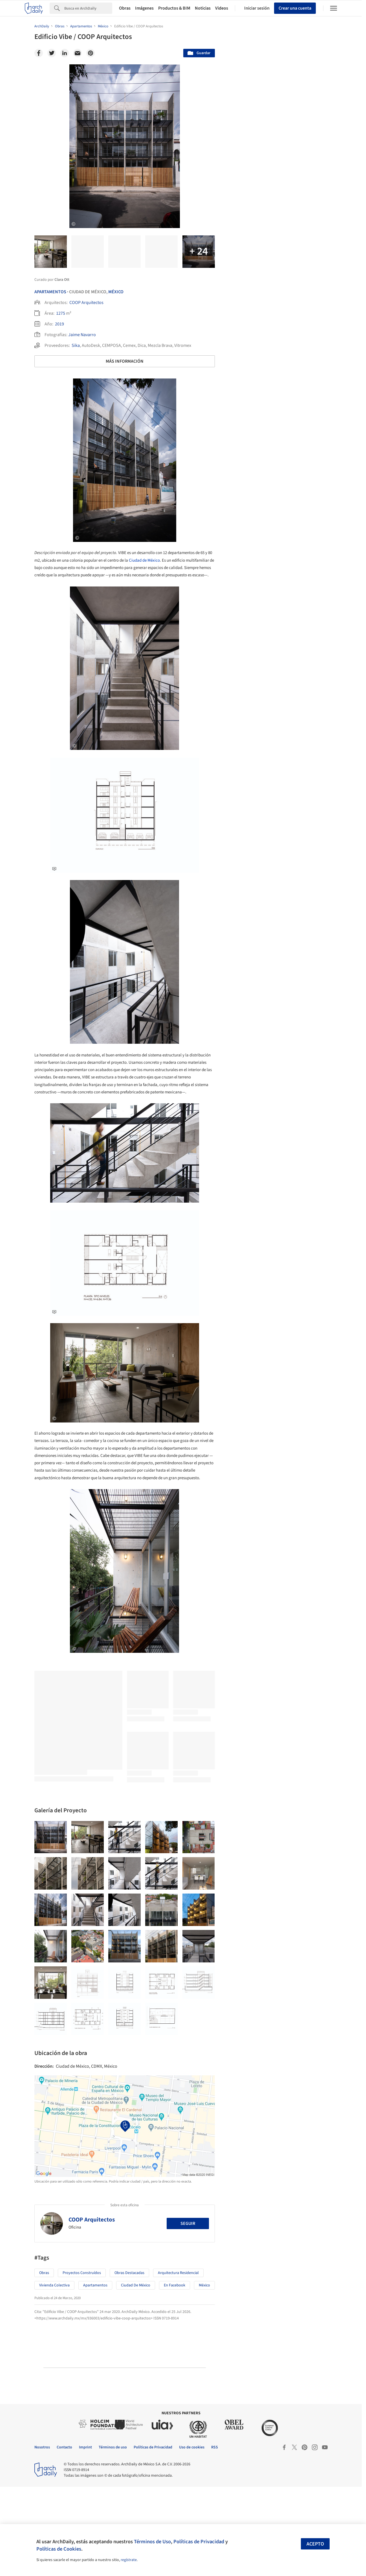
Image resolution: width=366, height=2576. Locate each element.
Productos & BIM (174, 8)
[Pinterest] (90, 53)
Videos (221, 8)
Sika (76, 345)
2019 (59, 324)
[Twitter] (51, 53)
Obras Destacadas (129, 2362)
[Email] (77, 53)
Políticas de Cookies (58, 2549)
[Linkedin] (64, 53)
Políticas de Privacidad (198, 2541)
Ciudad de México (144, 560)
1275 (60, 313)
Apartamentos (50, 292)
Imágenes (144, 8)
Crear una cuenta (295, 8)
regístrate (129, 2560)
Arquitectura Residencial (178, 2362)
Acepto (315, 2543)
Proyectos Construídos (82, 2362)
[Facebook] (38, 53)
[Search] (88, 8)
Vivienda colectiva (54, 2374)
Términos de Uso (152, 2541)
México (116, 292)
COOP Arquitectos (86, 302)
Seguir (187, 2313)
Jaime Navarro (82, 335)
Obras (125, 8)
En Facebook (174, 2374)
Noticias (203, 8)
